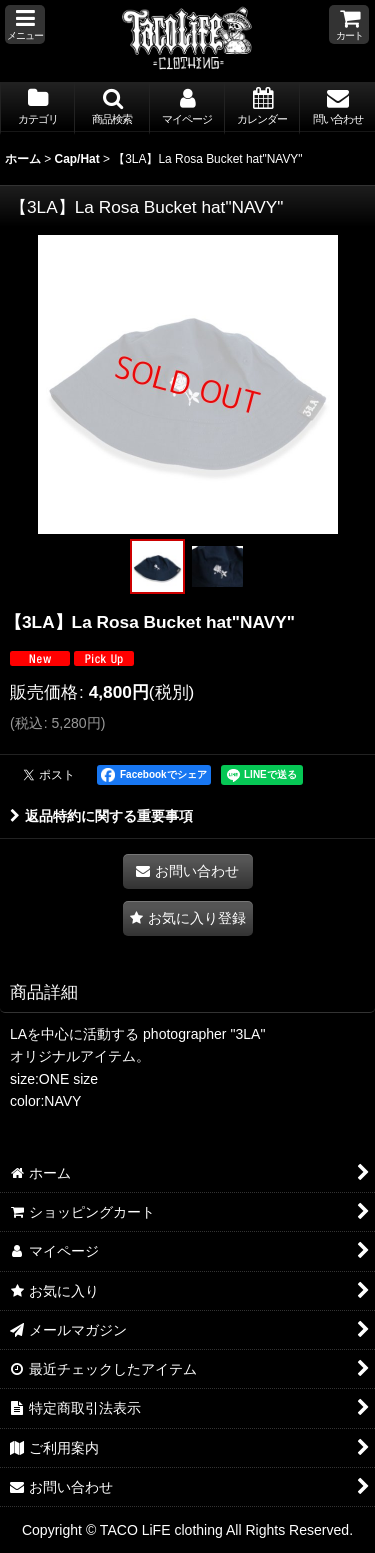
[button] (25, 24)
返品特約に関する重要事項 (101, 816)
